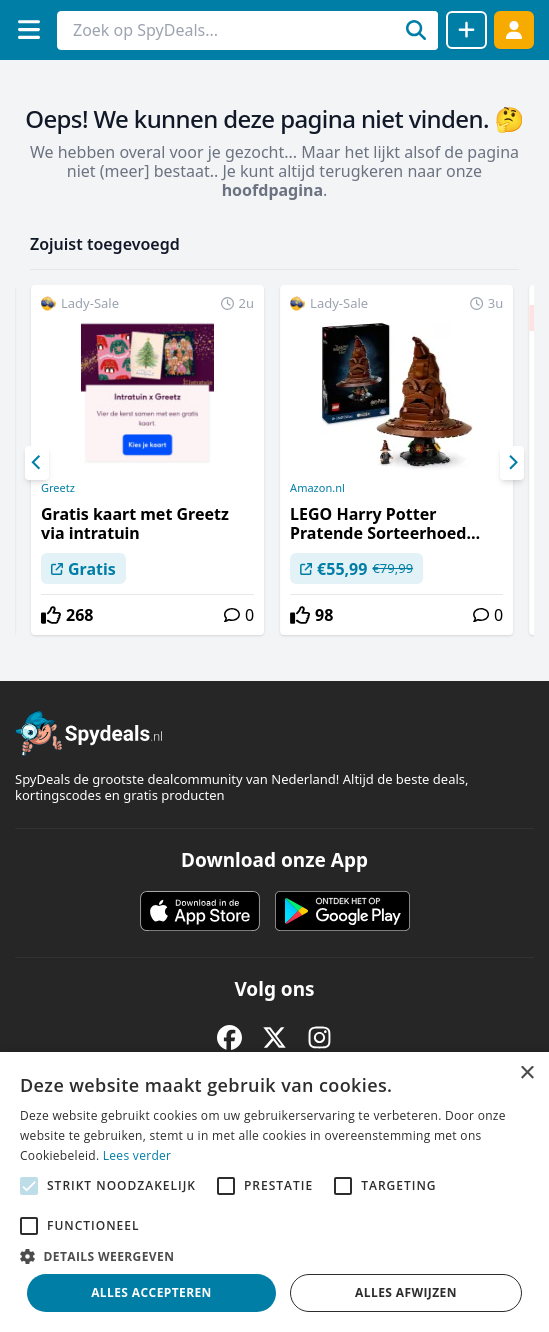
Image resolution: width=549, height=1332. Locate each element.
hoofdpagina (272, 190)
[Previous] (37, 463)
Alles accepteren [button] (151, 1292)
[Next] (512, 463)
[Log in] (514, 29)
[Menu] (28, 29)
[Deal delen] (466, 30)
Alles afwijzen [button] (406, 1292)
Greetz (58, 488)
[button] (274, 1256)
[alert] (274, 1192)
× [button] (526, 1073)
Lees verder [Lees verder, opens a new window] (137, 1155)
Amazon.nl (317, 488)
